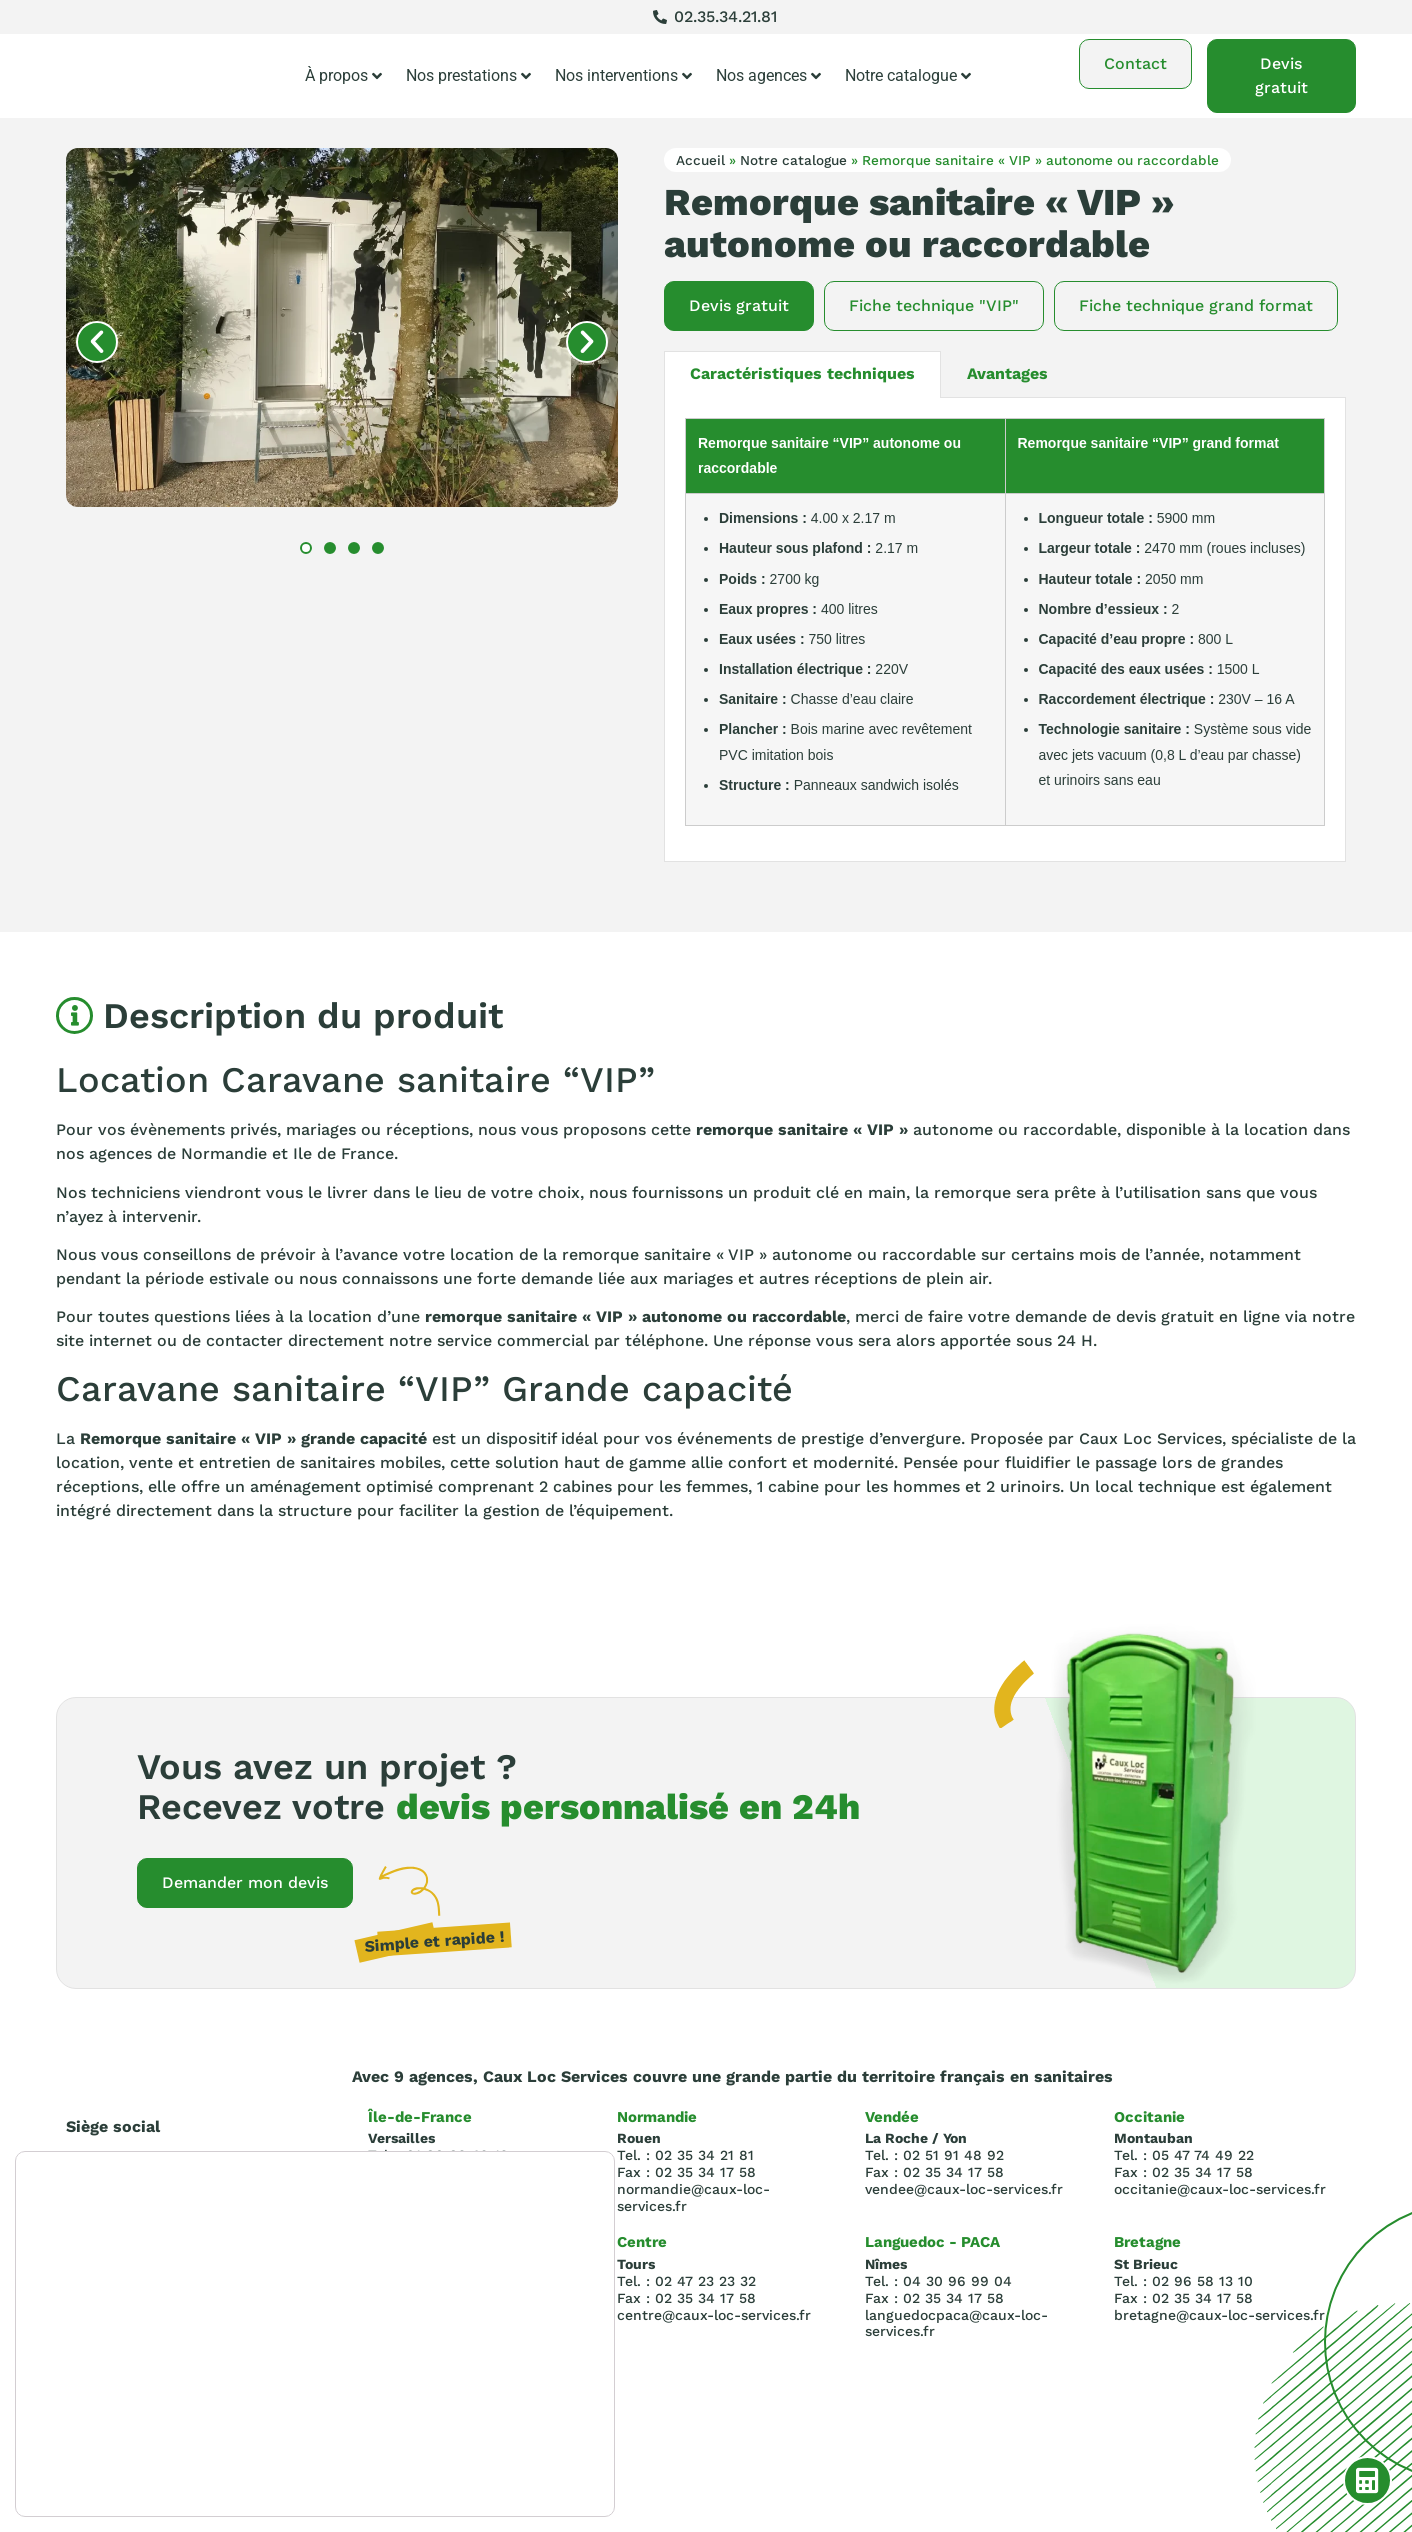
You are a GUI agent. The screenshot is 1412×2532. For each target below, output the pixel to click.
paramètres (80, 2469)
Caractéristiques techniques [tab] (802, 373)
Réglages (499, 2475)
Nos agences (768, 76)
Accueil (700, 160)
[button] (97, 342)
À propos (343, 76)
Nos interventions (623, 76)
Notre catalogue (908, 76)
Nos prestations (468, 76)
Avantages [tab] (1007, 373)
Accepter (499, 2391)
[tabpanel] (1005, 630)
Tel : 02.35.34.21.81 (136, 2222)
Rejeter (498, 2433)
